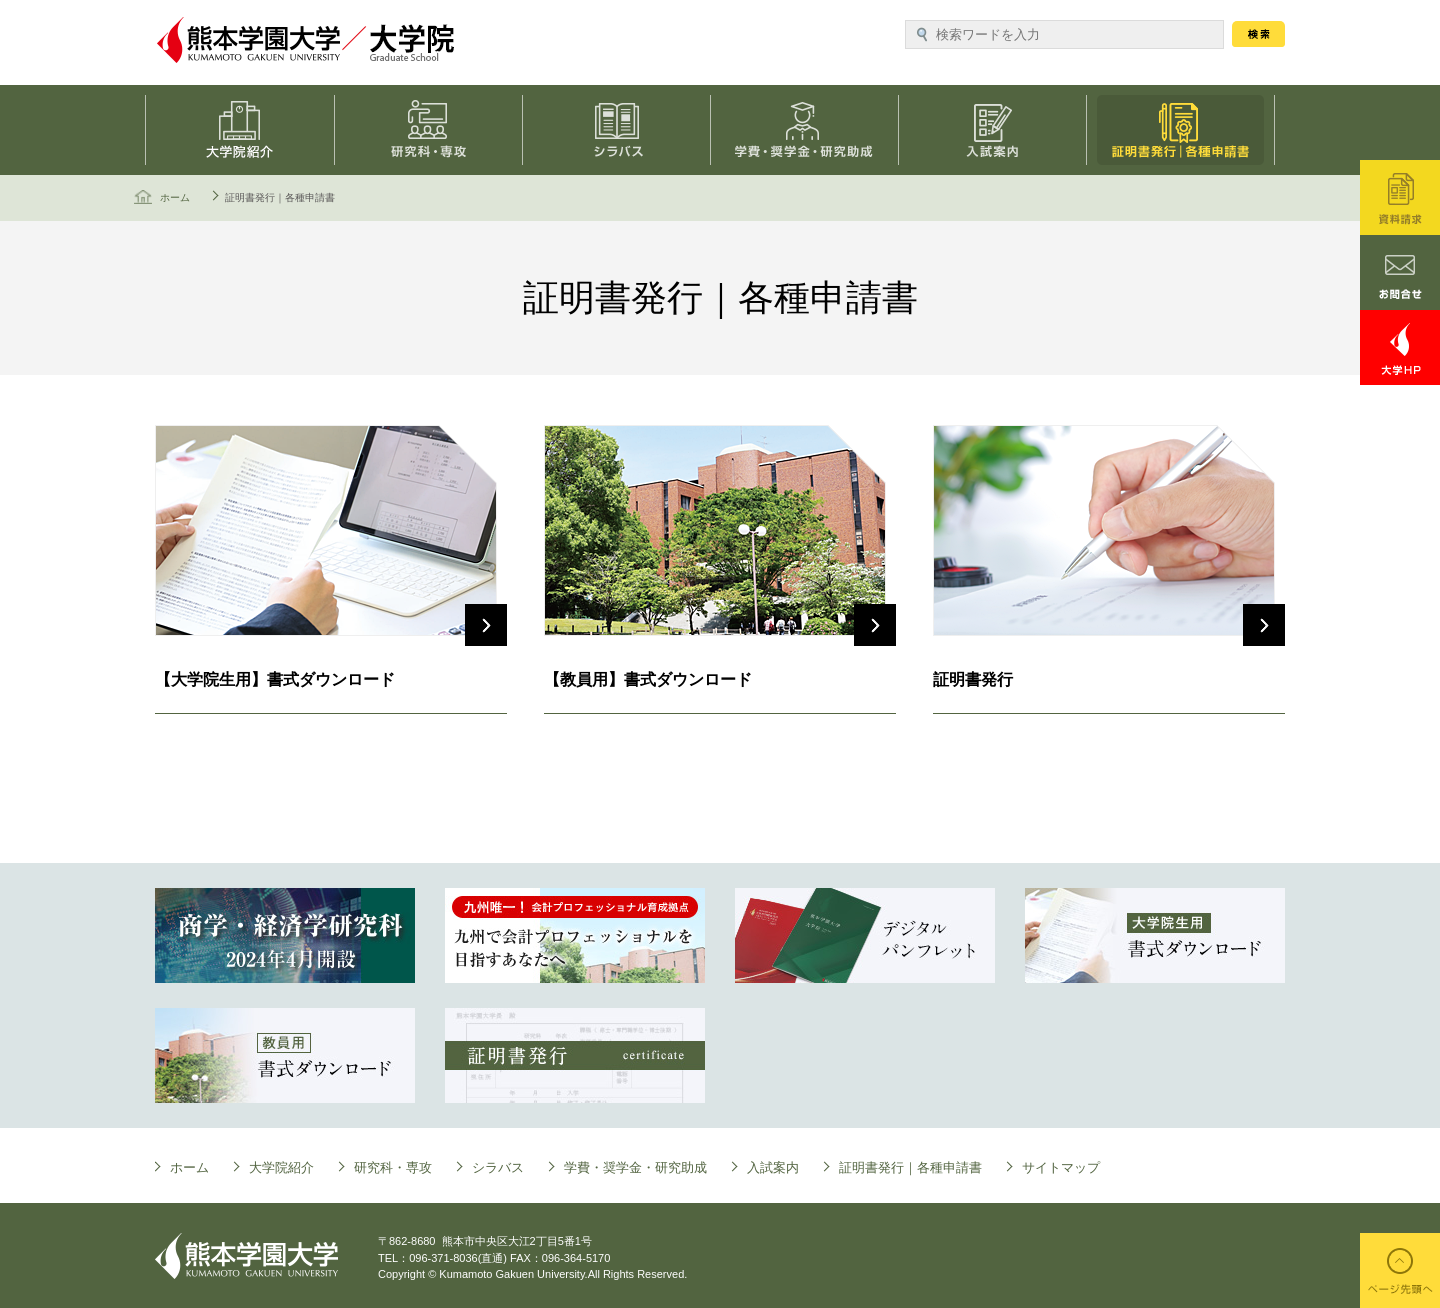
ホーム (175, 197)
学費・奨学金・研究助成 (810, 130)
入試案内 (1000, 130)
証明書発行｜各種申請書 (1190, 130)
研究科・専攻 (430, 130)
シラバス (620, 130)
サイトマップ (1061, 1167)
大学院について (240, 130)
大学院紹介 (281, 1167)
